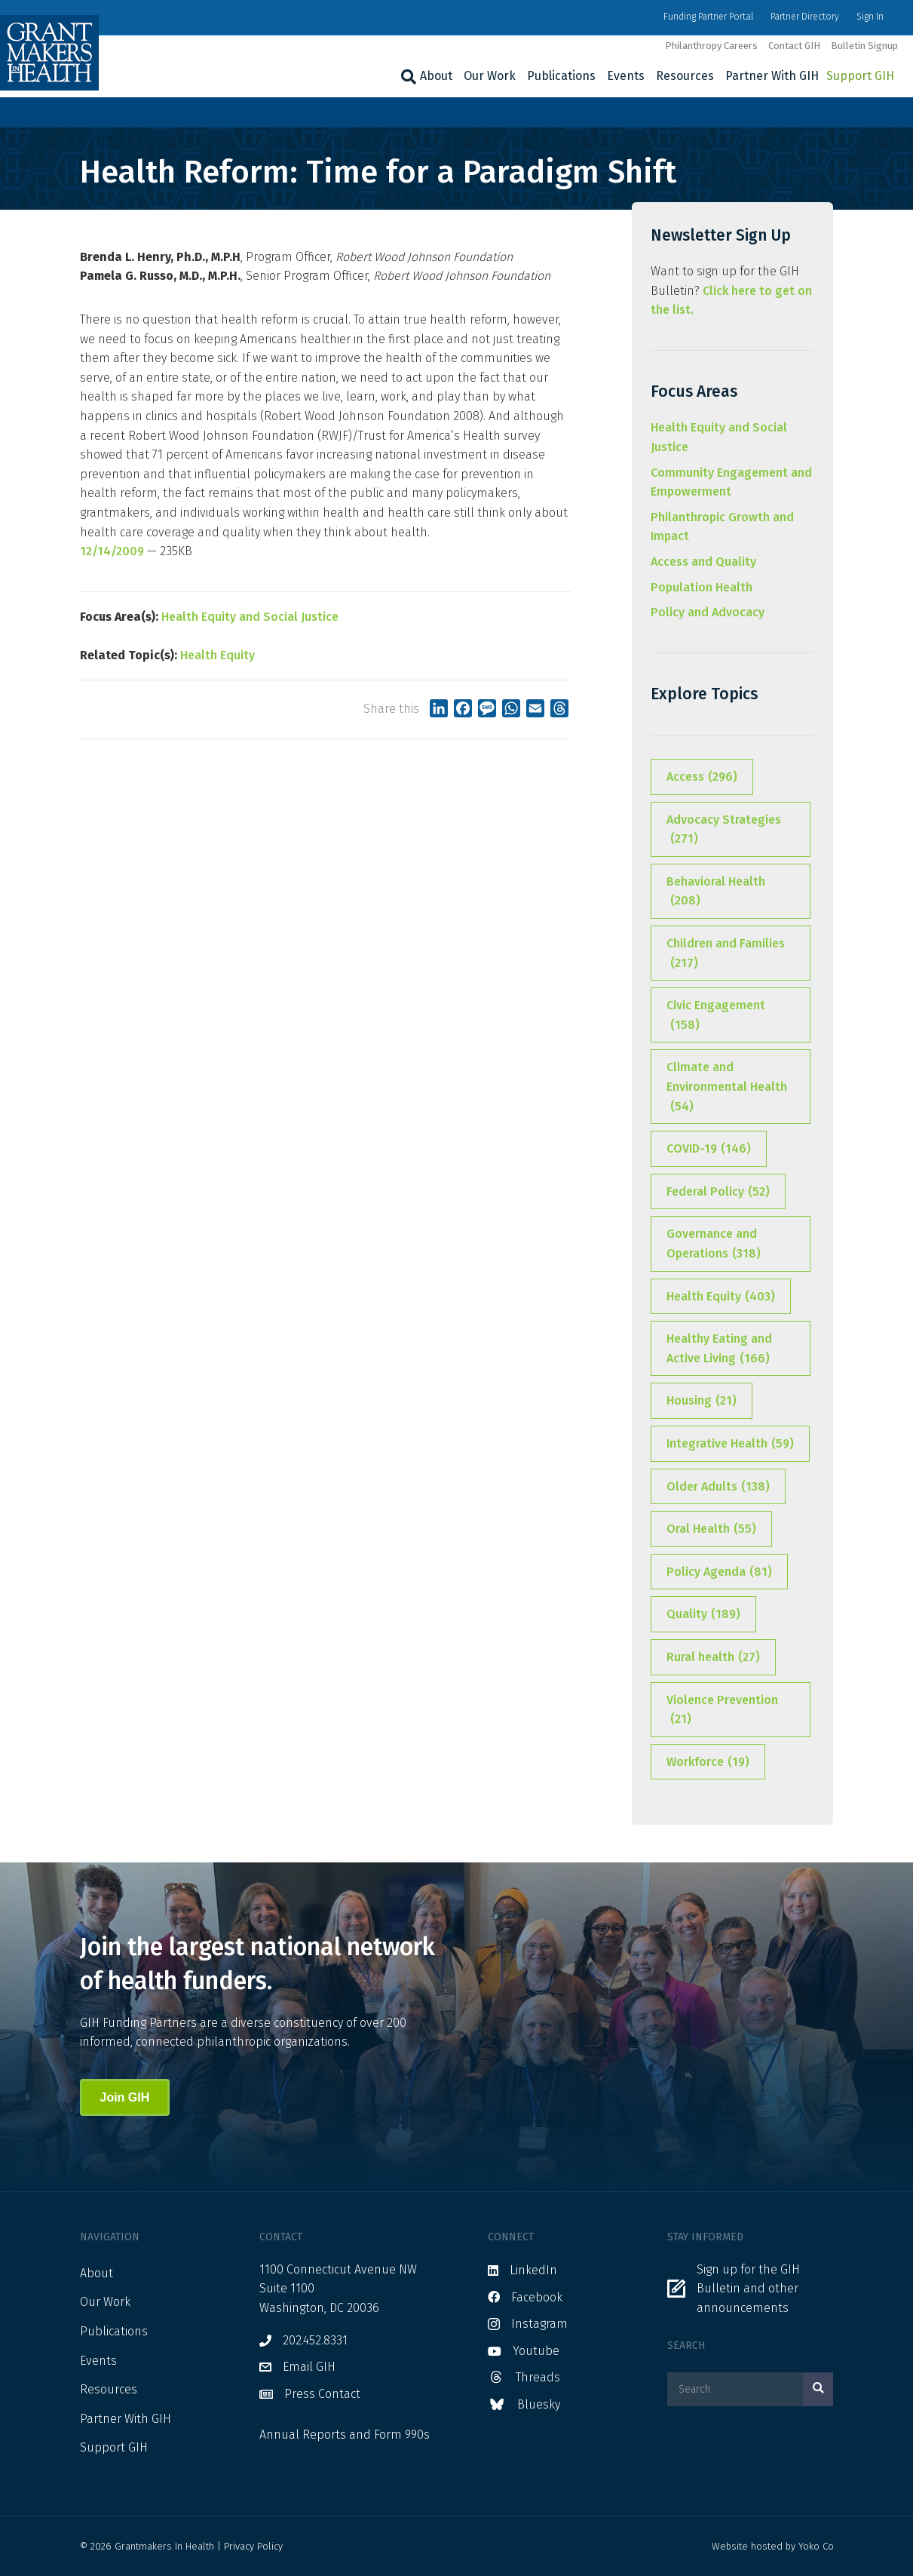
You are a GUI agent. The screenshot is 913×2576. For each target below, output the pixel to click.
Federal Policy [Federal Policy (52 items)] (718, 1192)
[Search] (406, 77)
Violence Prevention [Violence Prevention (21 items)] (722, 1711)
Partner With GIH (772, 76)
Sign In (870, 16)
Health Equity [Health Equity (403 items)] (720, 1296)
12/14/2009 (112, 551)
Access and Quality (703, 561)
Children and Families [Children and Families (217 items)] (725, 954)
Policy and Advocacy (707, 612)
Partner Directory (805, 16)
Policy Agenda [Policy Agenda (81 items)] (719, 1572)
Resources (685, 76)
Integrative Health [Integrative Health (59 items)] (730, 1444)
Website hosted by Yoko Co (773, 2546)
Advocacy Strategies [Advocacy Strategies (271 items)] (723, 830)
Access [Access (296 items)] (701, 777)
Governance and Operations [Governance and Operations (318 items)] (713, 1245)
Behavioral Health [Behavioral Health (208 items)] (715, 892)
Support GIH (860, 76)
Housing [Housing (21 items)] (701, 1401)
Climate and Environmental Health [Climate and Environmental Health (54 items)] (726, 1088)
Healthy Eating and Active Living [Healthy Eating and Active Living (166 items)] (719, 1349)
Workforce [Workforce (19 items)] (707, 1762)
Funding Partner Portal (708, 16)
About (436, 76)
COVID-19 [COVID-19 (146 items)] (708, 1149)
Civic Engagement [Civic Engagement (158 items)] (715, 1016)
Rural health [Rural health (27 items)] (713, 1657)
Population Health (701, 587)
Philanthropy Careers (711, 45)
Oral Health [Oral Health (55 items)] (711, 1529)
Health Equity (217, 655)
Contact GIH (794, 45)
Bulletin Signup (864, 45)
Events (626, 76)
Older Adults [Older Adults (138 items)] (718, 1487)
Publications (561, 76)
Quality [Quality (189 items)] (703, 1614)
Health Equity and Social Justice (250, 616)
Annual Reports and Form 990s (344, 2434)
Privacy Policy (253, 2546)
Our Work (490, 76)
